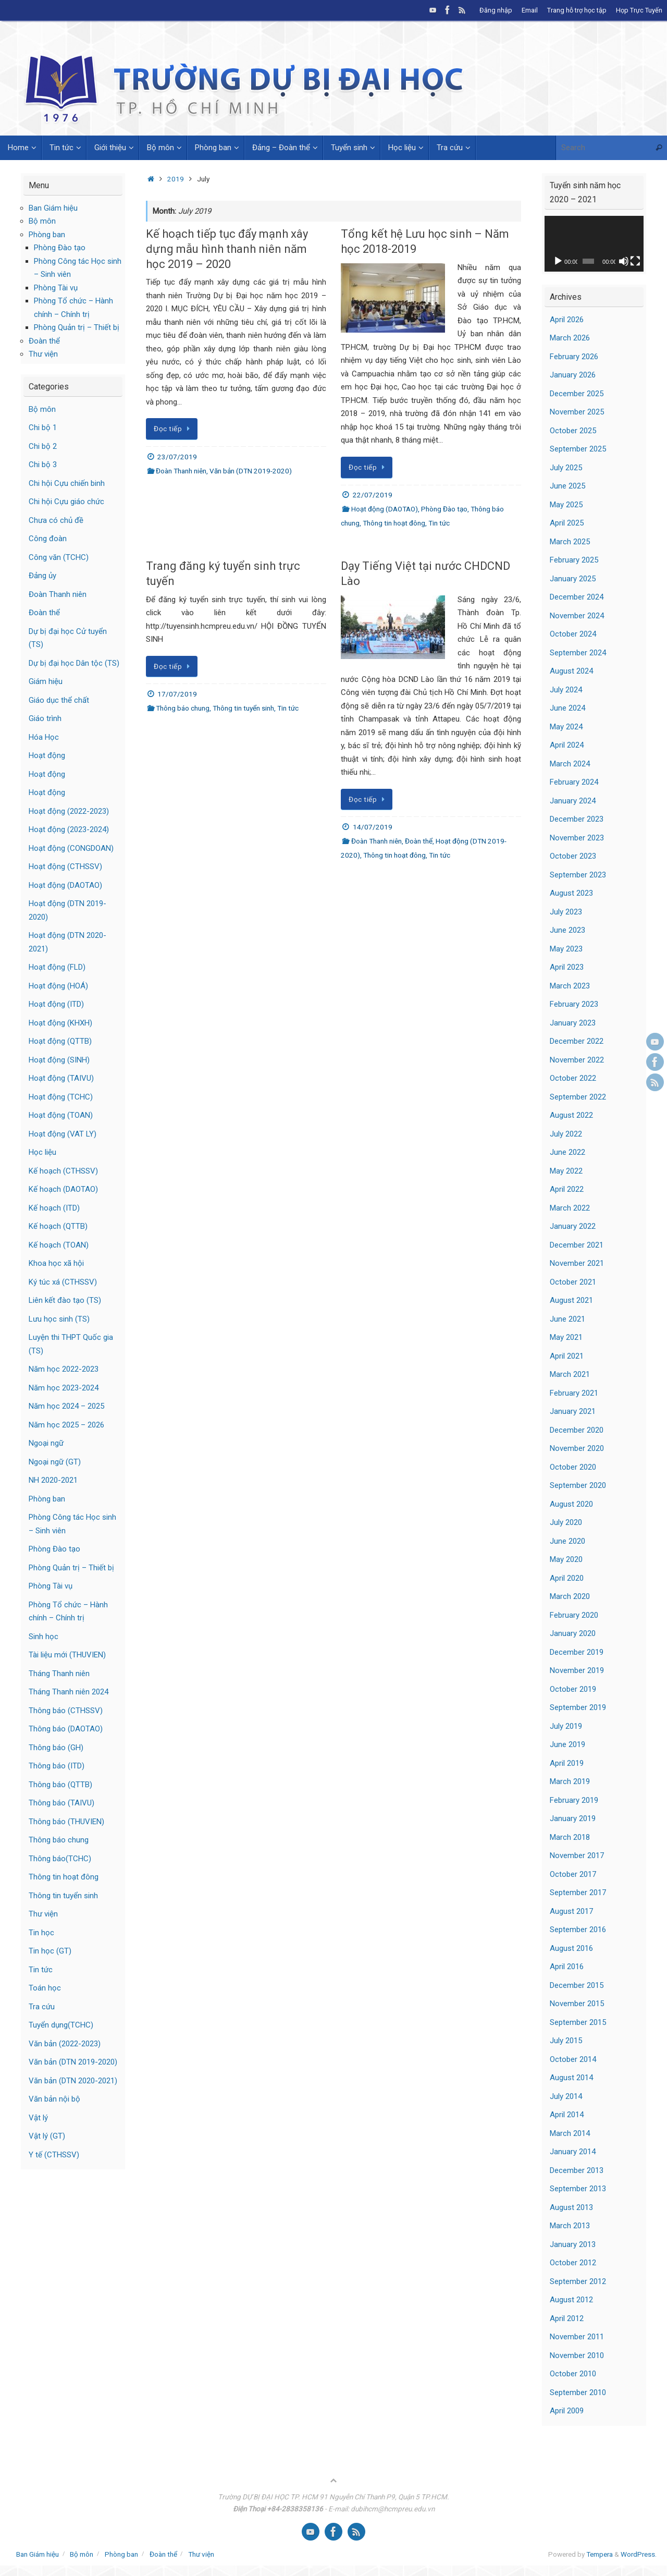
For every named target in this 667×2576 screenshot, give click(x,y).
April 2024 (567, 745)
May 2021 (566, 1337)
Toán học (45, 1988)
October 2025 (573, 430)
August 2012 (571, 2299)
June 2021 (567, 1319)
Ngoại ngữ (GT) (55, 1462)
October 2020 (573, 1467)
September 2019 (578, 1707)
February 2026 (574, 356)
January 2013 (573, 2244)
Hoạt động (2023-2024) (69, 829)
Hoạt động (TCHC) (61, 1097)
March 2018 (570, 1837)
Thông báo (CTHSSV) (66, 1710)
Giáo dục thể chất (59, 700)
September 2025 (578, 449)
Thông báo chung (182, 708)
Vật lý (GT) (47, 2136)
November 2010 (577, 2355)
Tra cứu (42, 2006)
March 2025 (570, 541)
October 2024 (573, 634)
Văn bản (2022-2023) (65, 2043)
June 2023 (567, 930)
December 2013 (576, 2170)
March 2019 (570, 1781)
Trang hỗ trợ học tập (577, 10)
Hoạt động (47, 755)
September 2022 (578, 1097)
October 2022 (573, 1078)
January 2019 (573, 1818)
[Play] (558, 261)
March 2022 (570, 1208)
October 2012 (573, 2262)
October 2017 (573, 1874)
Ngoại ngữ (46, 1443)
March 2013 (570, 2225)
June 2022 (567, 1152)
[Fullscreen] (635, 261)
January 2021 (573, 1411)
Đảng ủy (42, 575)
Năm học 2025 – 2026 (66, 1425)
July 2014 (566, 2096)
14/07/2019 (372, 827)
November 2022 (577, 1060)
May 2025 (566, 504)
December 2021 (576, 1245)
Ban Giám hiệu (53, 208)
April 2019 (567, 1763)
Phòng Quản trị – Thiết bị (76, 327)
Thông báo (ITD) (56, 1766)
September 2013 (578, 2188)
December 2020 (576, 1430)
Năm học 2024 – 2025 (66, 1406)
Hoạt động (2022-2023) (69, 811)
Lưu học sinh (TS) (59, 1319)
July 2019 (566, 1726)
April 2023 (567, 967)
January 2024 (573, 800)
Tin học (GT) (50, 1951)
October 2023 (573, 856)
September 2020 (578, 1485)
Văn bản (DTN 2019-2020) (250, 471)
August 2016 (571, 1948)
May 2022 (566, 1171)
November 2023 (577, 838)
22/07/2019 (372, 495)
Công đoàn (48, 538)
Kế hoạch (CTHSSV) (63, 1171)
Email (530, 10)
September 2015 (578, 2022)
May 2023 (566, 949)
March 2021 (570, 1374)
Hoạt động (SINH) (59, 1060)
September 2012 (578, 2281)
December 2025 (576, 393)
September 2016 (578, 1929)
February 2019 (574, 1800)
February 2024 (574, 782)
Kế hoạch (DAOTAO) (63, 1189)
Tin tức (439, 523)
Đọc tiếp (173, 428)
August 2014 (571, 2077)
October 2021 (573, 1282)
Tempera (599, 2554)
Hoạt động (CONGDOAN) (71, 848)
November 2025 (577, 412)
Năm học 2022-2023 (63, 1369)
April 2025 (567, 523)
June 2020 (567, 1541)
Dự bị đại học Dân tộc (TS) (74, 663)
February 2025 (574, 560)
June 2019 (567, 1744)
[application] (594, 244)
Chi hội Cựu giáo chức (66, 501)
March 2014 (570, 2133)
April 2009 (567, 2410)
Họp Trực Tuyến (639, 10)
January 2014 (573, 2151)
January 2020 (573, 1633)
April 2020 (567, 1578)
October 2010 (573, 2373)
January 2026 (573, 375)
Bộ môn (42, 221)
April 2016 (567, 1966)
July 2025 (566, 467)
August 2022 (571, 1115)
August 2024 (571, 671)
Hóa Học (44, 737)
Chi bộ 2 (43, 446)
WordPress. (639, 2554)
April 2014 (567, 2114)
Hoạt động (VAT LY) (62, 1134)
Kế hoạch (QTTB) (58, 1226)
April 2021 (567, 1356)
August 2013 (571, 2207)
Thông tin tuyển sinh (243, 708)
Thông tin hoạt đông (394, 523)
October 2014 (573, 2059)
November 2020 (577, 1448)
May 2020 (566, 1559)
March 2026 (570, 338)
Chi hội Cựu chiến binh (67, 483)
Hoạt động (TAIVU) (61, 1078)
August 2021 (571, 1300)
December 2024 (576, 597)
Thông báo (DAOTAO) (66, 1728)
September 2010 (578, 2392)
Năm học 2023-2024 (63, 1388)
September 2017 (578, 1892)
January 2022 (573, 1226)
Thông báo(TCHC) (60, 1858)
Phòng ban (47, 234)
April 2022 (567, 1189)
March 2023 (570, 986)
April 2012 (567, 2318)
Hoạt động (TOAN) (61, 1115)
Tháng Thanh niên (59, 1673)
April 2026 (567, 319)
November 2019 (577, 1670)
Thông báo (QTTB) (60, 1784)
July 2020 (566, 1522)
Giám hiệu (46, 681)
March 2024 (570, 763)
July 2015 (566, 2040)
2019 (175, 179)
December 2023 (576, 819)
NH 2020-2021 (53, 1480)
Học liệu (42, 1152)
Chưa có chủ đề (56, 520)
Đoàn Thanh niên (181, 471)
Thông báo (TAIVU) (61, 1803)
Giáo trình (45, 718)
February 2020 (574, 1615)
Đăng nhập (495, 10)
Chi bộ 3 (43, 464)
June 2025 (567, 486)
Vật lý (38, 2117)
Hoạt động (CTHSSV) (65, 866)
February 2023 (574, 1004)
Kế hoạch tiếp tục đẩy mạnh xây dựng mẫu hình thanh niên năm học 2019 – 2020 (227, 248)
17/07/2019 (177, 694)
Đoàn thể (419, 841)
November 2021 (577, 1263)
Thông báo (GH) (56, 1747)
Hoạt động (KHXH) (60, 1023)
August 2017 (571, 1911)
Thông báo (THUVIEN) (66, 1821)
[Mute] (624, 261)
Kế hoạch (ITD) (54, 1208)
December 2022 (576, 1041)
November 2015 (577, 2003)
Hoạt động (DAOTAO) (384, 509)
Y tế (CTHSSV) (54, 2154)
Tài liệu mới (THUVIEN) (67, 1654)
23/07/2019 (177, 457)
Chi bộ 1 (43, 427)
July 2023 (566, 912)
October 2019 (573, 1689)
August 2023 (571, 893)
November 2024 (577, 615)
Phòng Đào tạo (444, 509)
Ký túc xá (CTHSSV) (63, 1282)
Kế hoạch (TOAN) (59, 1245)
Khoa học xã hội (56, 1263)
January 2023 (573, 1023)
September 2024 (578, 652)
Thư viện (43, 354)
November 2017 (577, 1855)
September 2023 (578, 875)
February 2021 (574, 1393)
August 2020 (571, 1504)
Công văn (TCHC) (59, 557)
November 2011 (577, 2336)
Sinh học (43, 1636)
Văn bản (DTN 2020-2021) (73, 2080)
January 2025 (573, 578)
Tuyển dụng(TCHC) (61, 2025)
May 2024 (566, 726)
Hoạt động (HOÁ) (58, 986)
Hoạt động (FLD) (57, 967)
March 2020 (570, 1596)
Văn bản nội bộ (54, 2099)
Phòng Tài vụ (56, 287)
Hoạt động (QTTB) (60, 1041)
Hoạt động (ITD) (56, 1004)
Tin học (41, 1932)
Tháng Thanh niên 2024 (68, 1691)
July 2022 (566, 1134)
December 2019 (576, 1652)
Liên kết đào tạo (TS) (65, 1300)
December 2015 (576, 1985)
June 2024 (567, 708)
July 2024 (566, 689)
